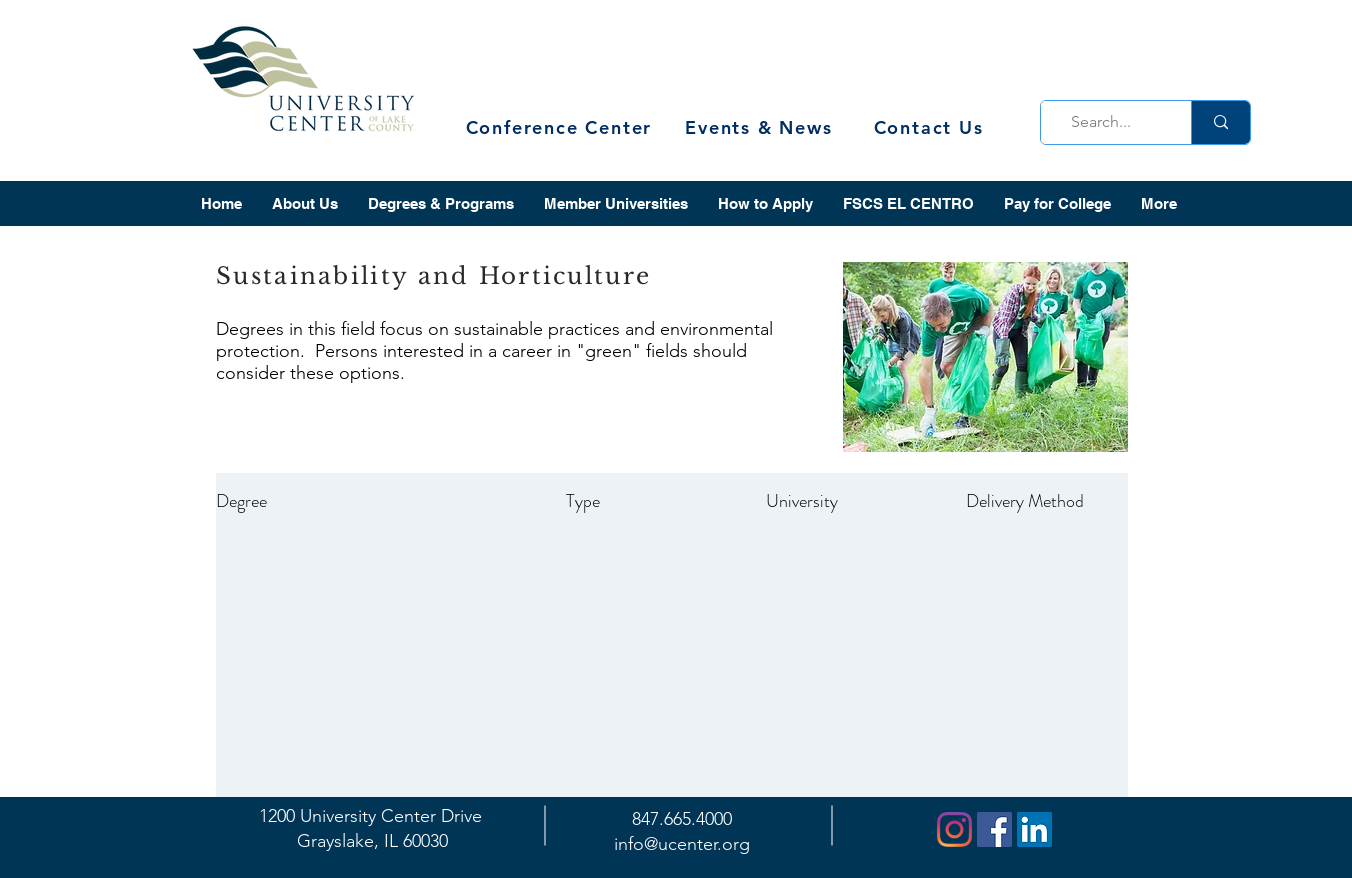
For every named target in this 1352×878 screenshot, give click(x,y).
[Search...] (1110, 122)
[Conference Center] (561, 127)
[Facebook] (994, 829)
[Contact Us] (930, 127)
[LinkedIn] (1034, 829)
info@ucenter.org (682, 844)
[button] (305, 203)
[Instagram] (954, 829)
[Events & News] (761, 127)
